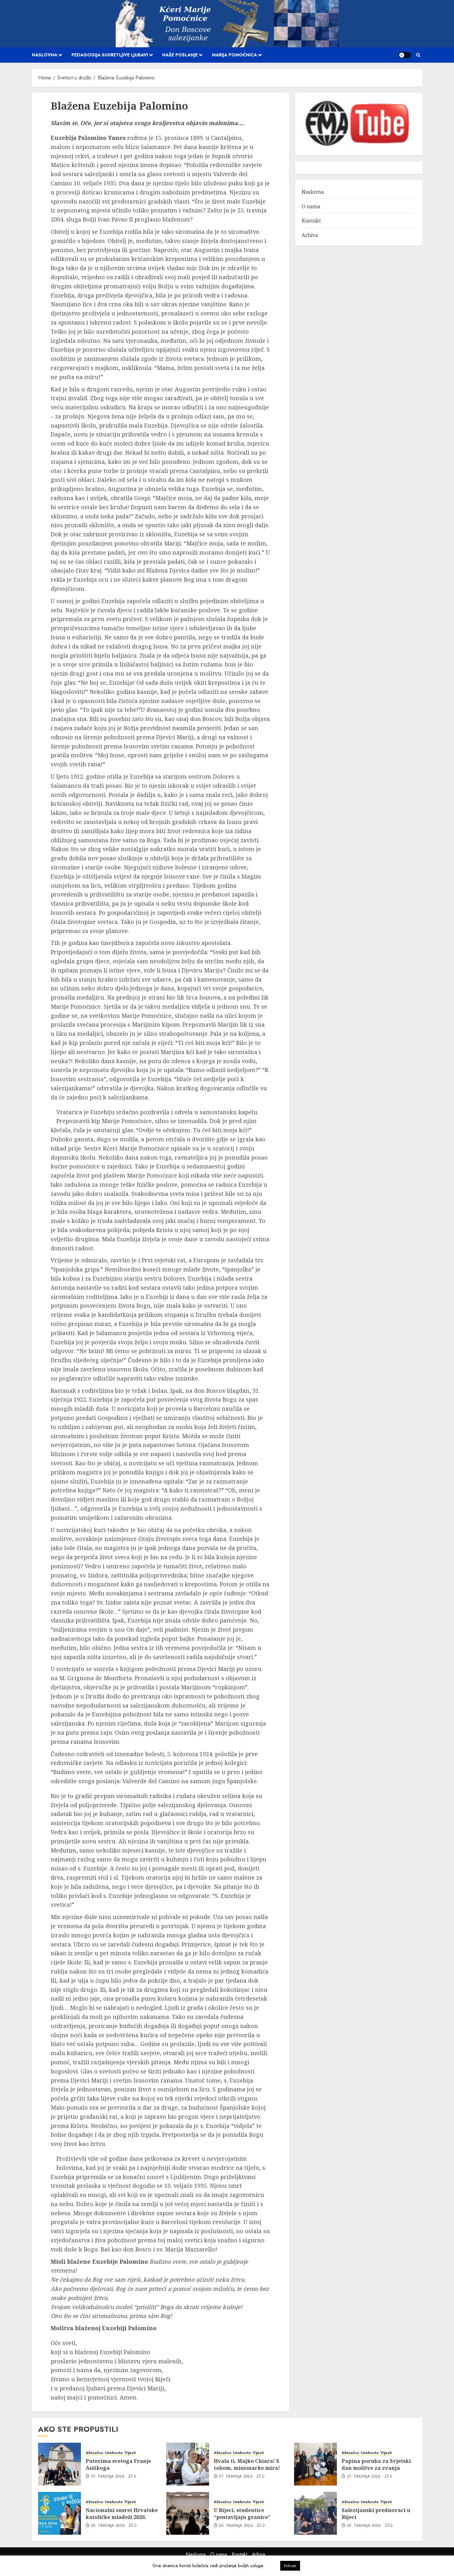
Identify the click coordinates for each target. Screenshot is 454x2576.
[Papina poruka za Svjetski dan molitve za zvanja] (315, 2464)
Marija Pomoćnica (234, 55)
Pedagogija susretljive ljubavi (109, 55)
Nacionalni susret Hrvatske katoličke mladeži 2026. (122, 2514)
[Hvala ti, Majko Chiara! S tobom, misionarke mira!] (187, 2464)
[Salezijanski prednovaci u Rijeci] (315, 2513)
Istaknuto (114, 2453)
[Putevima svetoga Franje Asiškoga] (59, 2464)
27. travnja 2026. (108, 2476)
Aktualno (94, 2453)
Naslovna (44, 55)
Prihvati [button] (290, 2566)
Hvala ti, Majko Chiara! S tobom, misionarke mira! (247, 2464)
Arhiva (310, 235)
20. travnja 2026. (108, 2525)
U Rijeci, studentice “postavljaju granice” (242, 2514)
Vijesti (130, 2453)
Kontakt (311, 220)
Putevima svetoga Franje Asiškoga (118, 2464)
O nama (311, 206)
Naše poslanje (180, 55)
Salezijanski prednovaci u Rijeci (376, 2514)
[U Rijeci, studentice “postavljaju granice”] (187, 2513)
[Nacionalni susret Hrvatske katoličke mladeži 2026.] (59, 2513)
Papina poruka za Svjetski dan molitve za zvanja (376, 2464)
